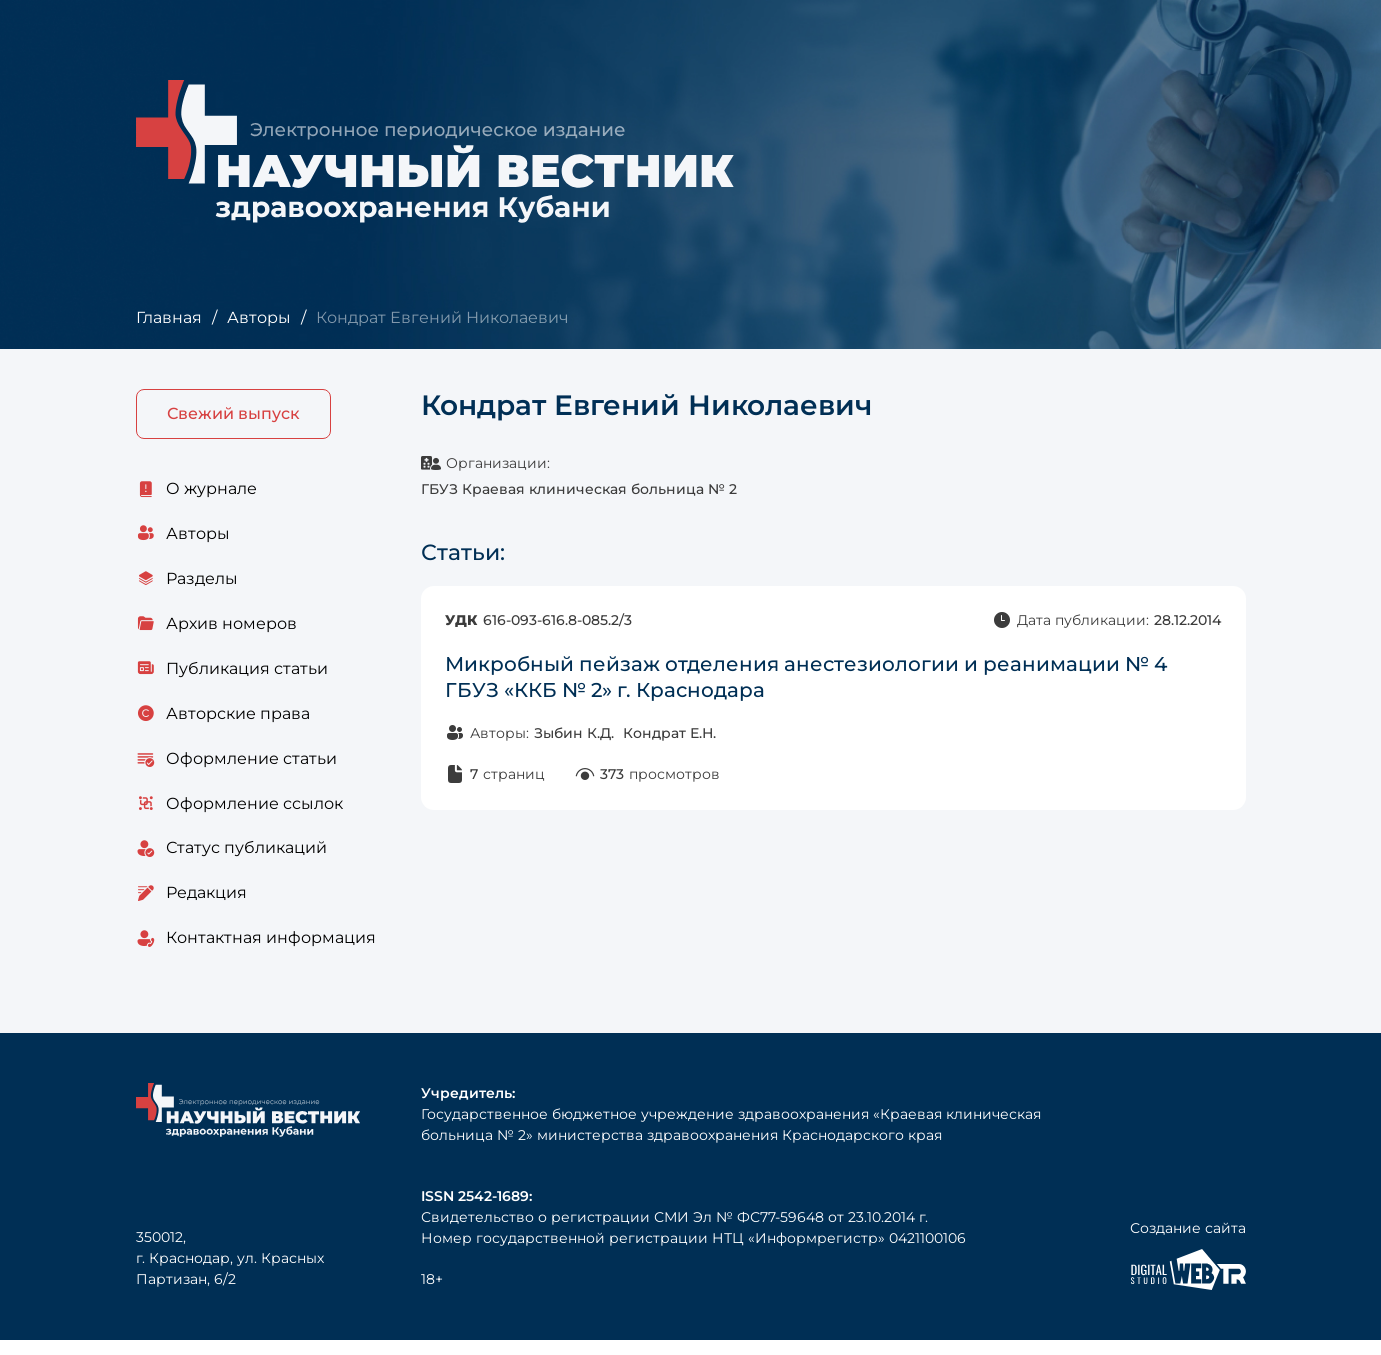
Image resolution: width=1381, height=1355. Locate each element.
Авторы (258, 317)
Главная (168, 317)
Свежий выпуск (233, 414)
